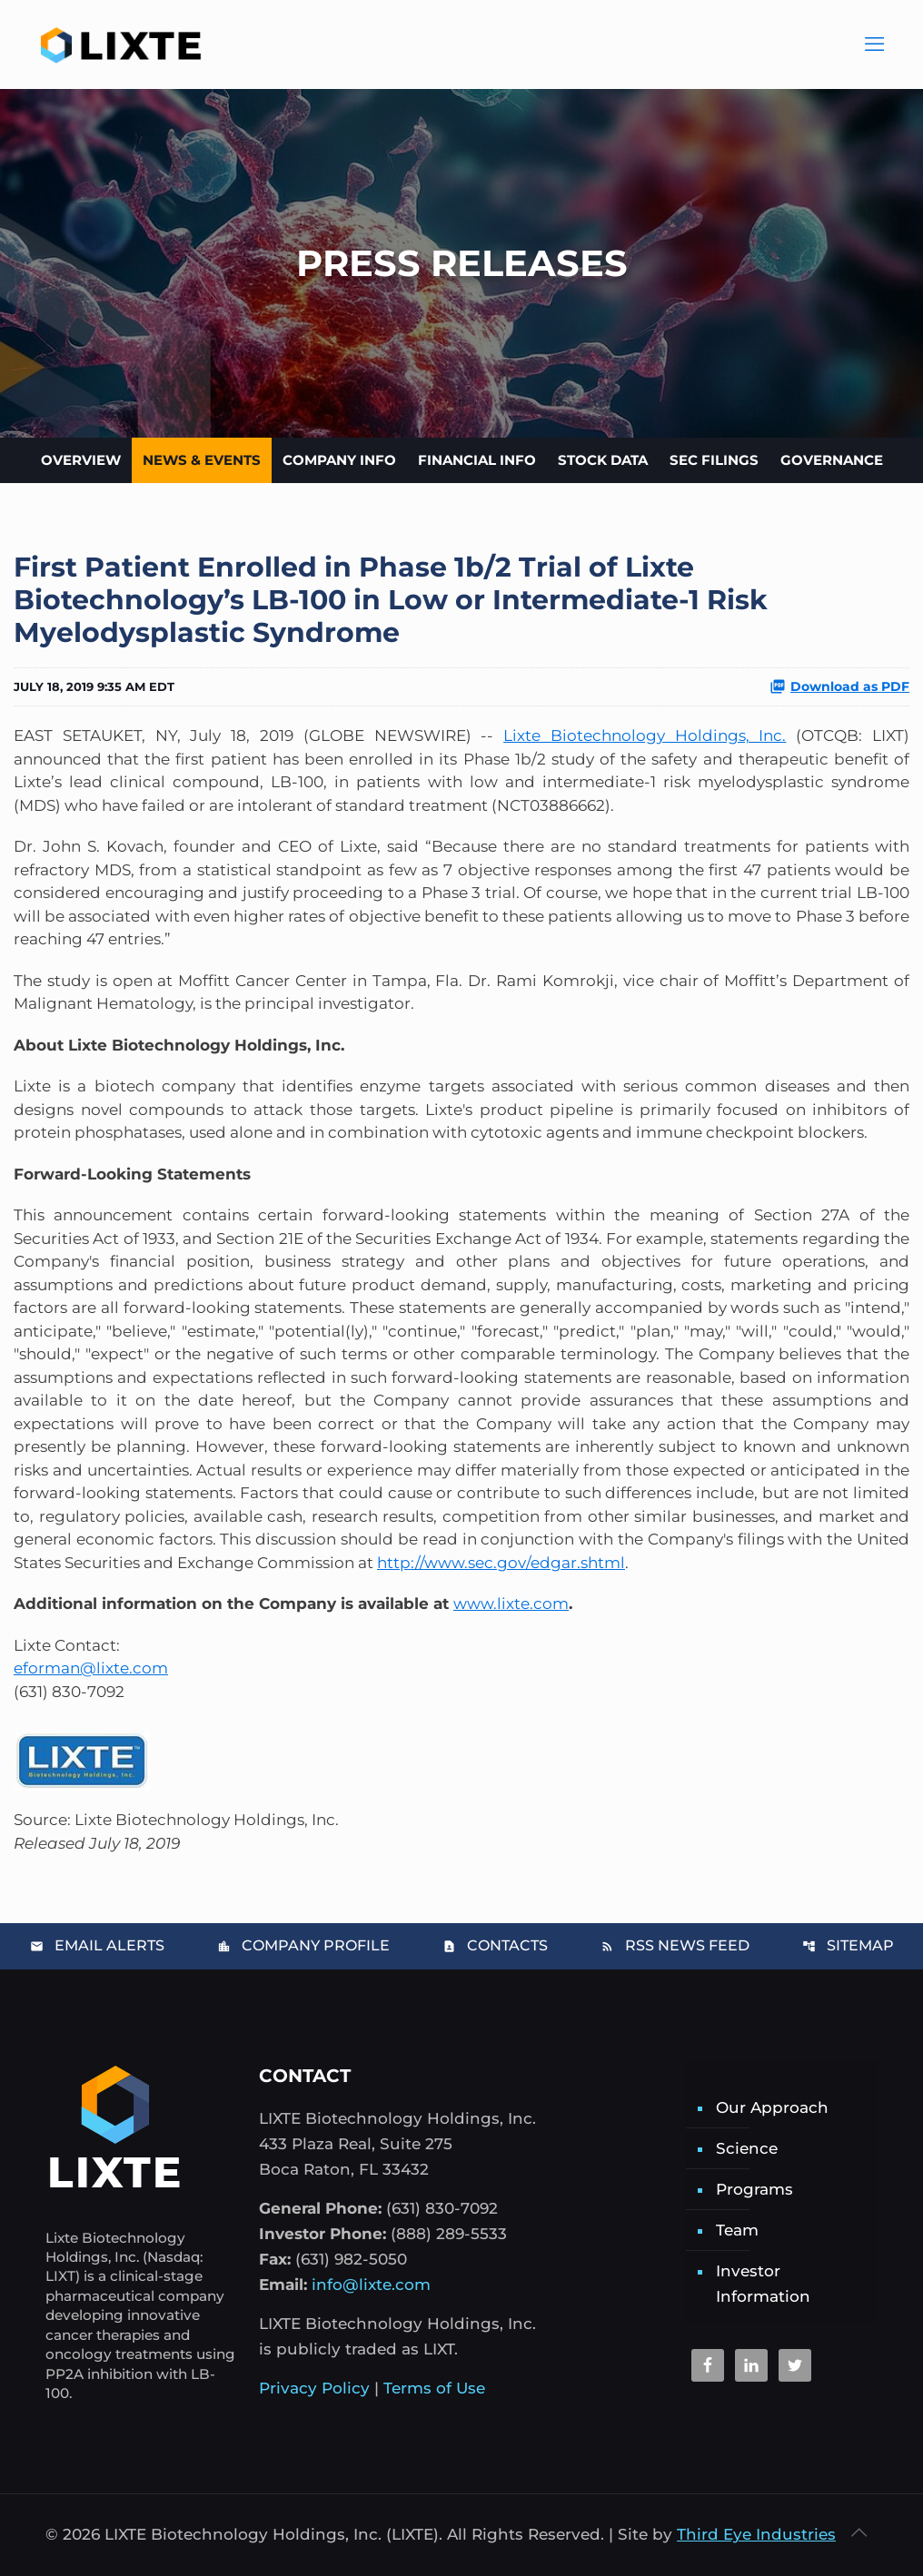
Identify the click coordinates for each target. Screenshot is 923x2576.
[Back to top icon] (858, 2532)
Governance (831, 460)
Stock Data (603, 460)
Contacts (495, 1945)
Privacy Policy (314, 2388)
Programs (754, 2189)
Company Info (339, 460)
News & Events (202, 460)
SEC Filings (714, 460)
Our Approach (772, 2107)
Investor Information (763, 2283)
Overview (81, 460)
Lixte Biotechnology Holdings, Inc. (644, 735)
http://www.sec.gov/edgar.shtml (501, 1563)
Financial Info (477, 460)
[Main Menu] (872, 45)
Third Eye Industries (756, 2534)
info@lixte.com (371, 2284)
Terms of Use (434, 2388)
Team (737, 2230)
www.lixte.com (511, 1603)
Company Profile (303, 1945)
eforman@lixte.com (91, 1668)
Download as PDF (839, 686)
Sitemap (848, 1945)
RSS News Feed (674, 1945)
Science (747, 2148)
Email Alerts (97, 1945)
